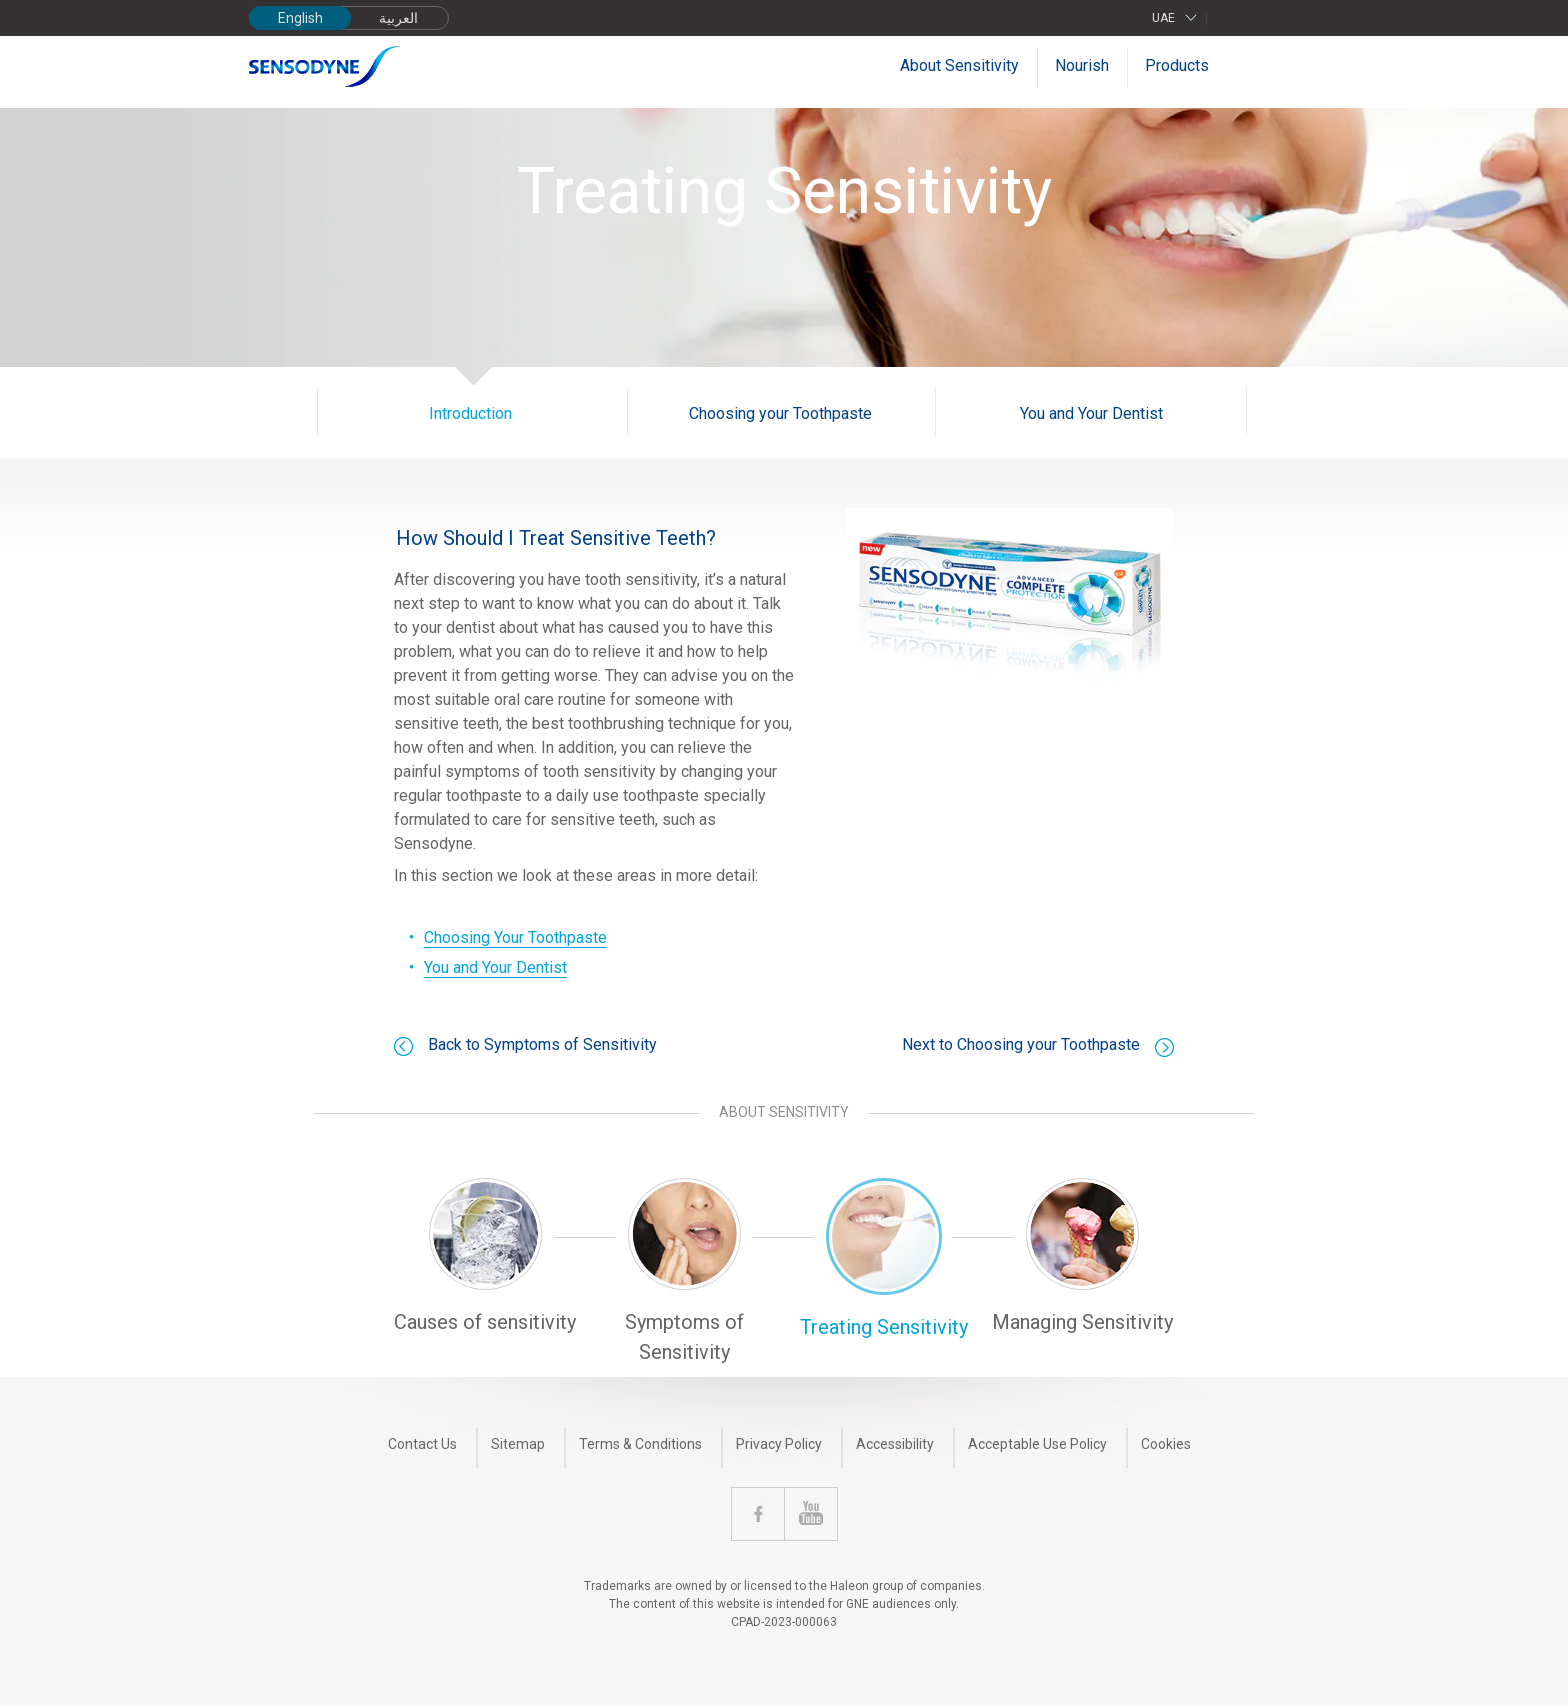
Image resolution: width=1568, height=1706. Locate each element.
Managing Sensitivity (1082, 1322)
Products (1177, 65)
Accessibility (895, 1444)
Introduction (470, 413)
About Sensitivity (959, 65)
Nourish (1082, 65)
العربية (398, 18)
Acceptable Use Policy (1037, 1444)
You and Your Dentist (1091, 413)
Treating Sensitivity (884, 1327)
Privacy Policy (779, 1444)
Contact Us (422, 1444)
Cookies (1166, 1444)
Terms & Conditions (640, 1444)
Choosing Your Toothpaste (515, 937)
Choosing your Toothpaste (780, 413)
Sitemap (518, 1444)
